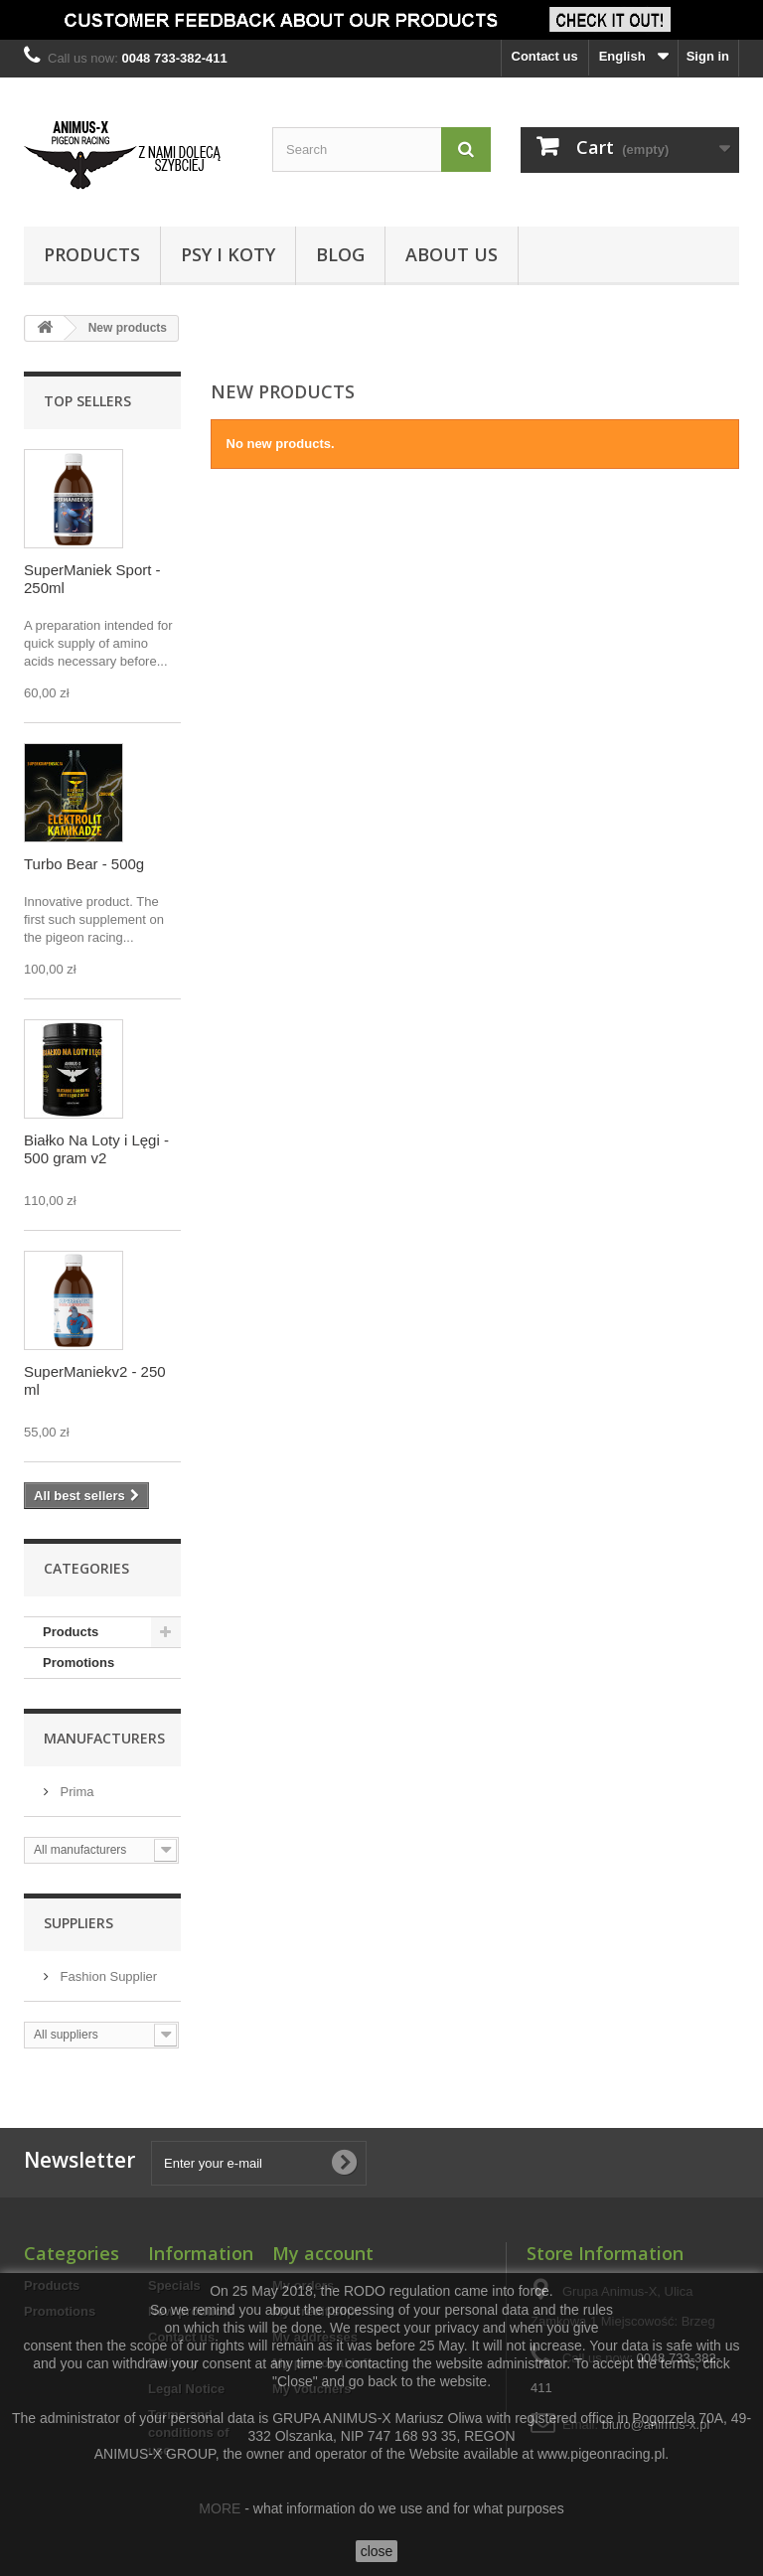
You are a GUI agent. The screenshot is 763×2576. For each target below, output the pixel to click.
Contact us (545, 56)
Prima (75, 1791)
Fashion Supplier (107, 1976)
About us (451, 254)
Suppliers (78, 1922)
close (377, 2551)
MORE (219, 2508)
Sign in (708, 56)
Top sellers (87, 400)
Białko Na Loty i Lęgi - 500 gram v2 (96, 1149)
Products (92, 254)
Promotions (78, 1662)
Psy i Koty (228, 254)
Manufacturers (104, 1738)
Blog (340, 254)
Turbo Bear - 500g (84, 863)
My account (323, 2253)
